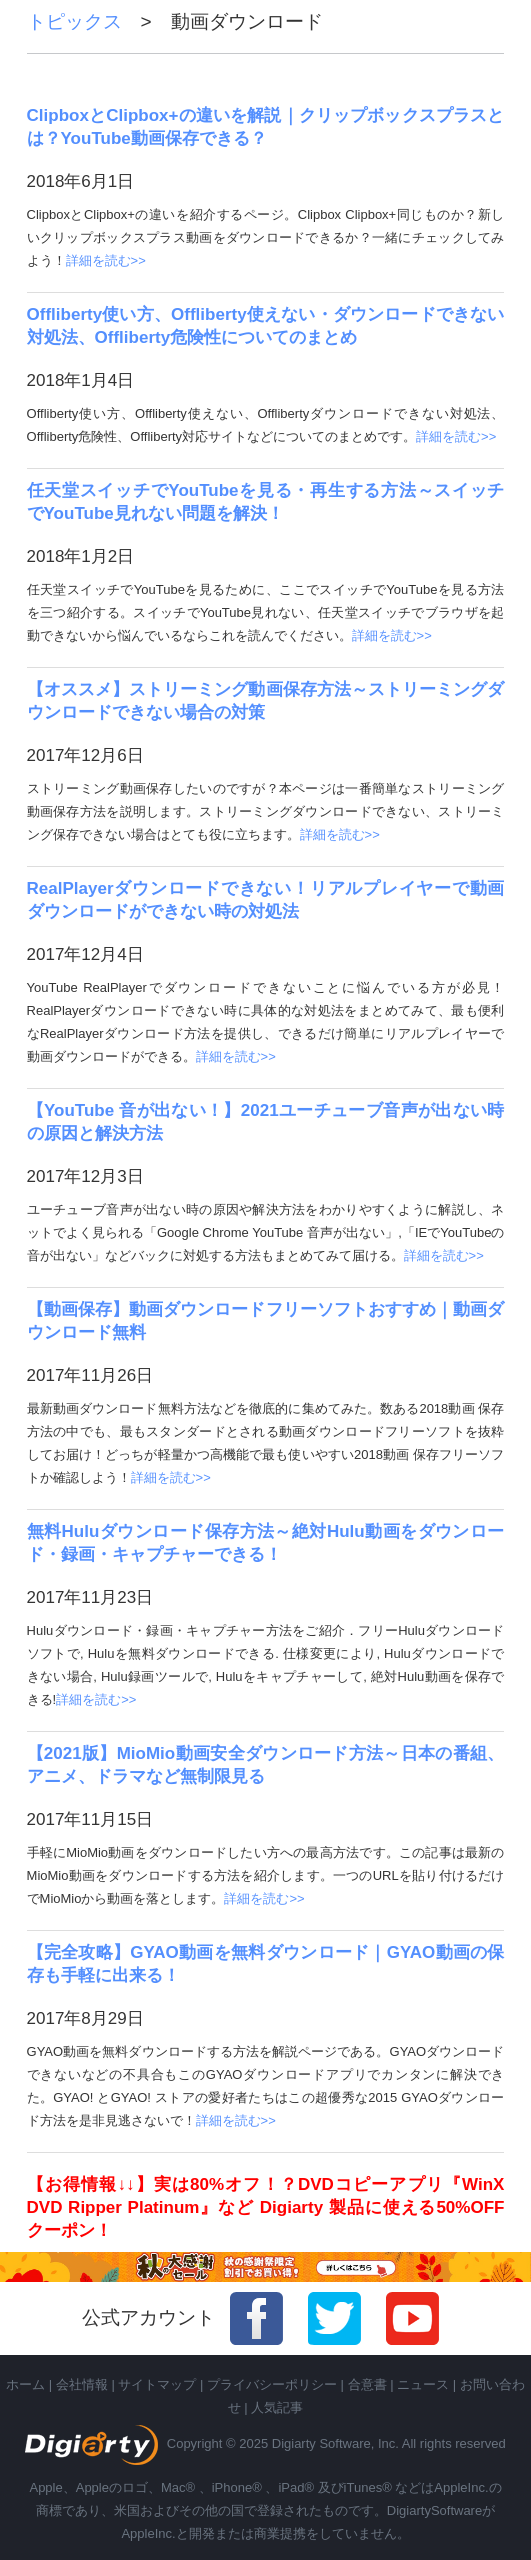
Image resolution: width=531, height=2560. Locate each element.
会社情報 (82, 2384)
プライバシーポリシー (272, 2384)
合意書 (367, 2384)
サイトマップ (157, 2384)
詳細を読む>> (106, 260)
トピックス (84, 21)
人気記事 (277, 2407)
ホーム (25, 2384)
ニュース (423, 2384)
